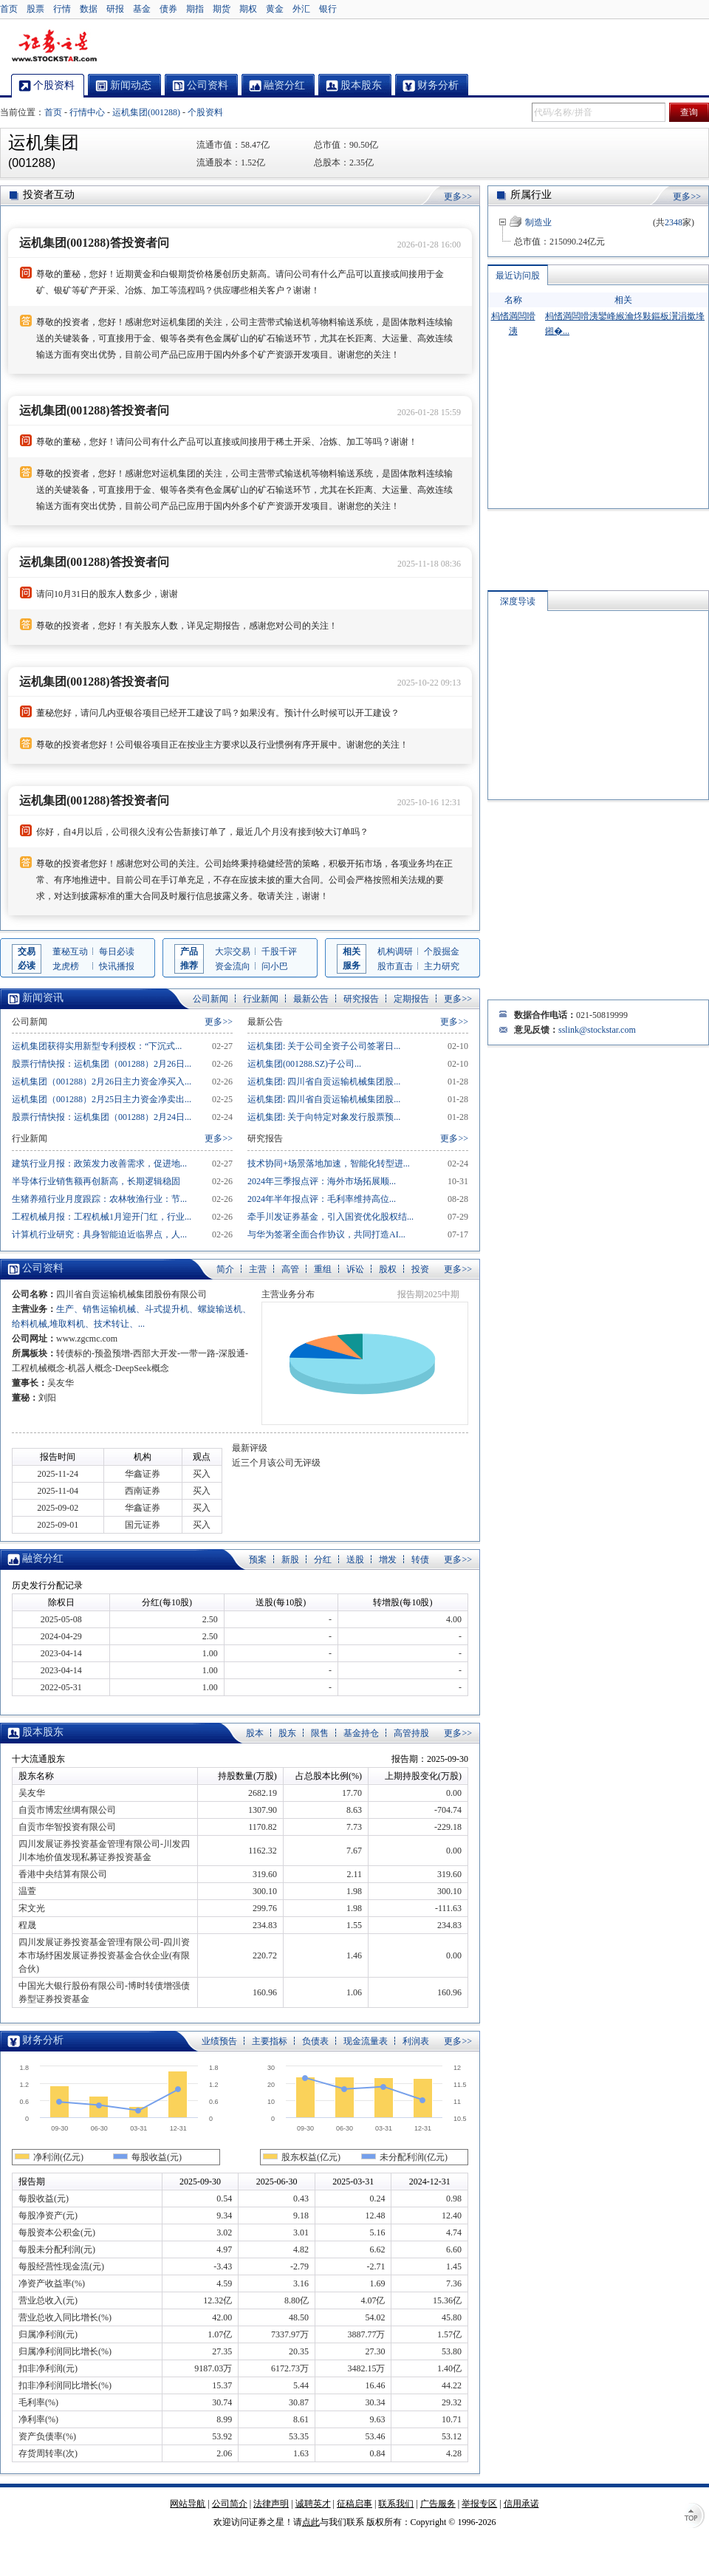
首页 (9, 9)
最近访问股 (518, 275)
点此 (311, 2522)
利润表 (416, 2041)
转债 (420, 1559)
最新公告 (311, 999)
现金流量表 (365, 2041)
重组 (323, 1269)
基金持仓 (361, 1733)
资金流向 (232, 966)
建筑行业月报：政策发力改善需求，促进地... (99, 1163)
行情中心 (87, 112)
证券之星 (54, 46)
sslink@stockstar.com (597, 1030)
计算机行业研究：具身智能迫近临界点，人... (99, 1234)
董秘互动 (70, 951)
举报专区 (479, 2503)
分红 (323, 1559)
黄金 (275, 9)
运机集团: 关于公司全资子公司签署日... (323, 1046)
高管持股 (411, 1733)
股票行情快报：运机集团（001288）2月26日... (101, 1064)
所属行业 (531, 194)
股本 (255, 1733)
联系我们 (396, 2503)
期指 (195, 9)
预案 (258, 1559)
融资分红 (43, 1558)
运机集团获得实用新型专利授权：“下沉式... (97, 1046)
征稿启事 (354, 2503)
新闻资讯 (43, 997)
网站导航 (187, 2503)
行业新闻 (260, 999)
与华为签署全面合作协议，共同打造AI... (326, 1234)
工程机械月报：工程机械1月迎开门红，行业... (101, 1217)
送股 (355, 1559)
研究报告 (361, 999)
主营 (258, 1269)
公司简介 (229, 2503)
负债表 (315, 2041)
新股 (290, 1559)
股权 (388, 1269)
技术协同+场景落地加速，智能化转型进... (328, 1163)
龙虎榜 (65, 966)
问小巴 (274, 966)
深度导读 (517, 601)
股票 (35, 9)
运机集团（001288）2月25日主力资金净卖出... (101, 1099)
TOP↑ (694, 2517)
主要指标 (269, 2041)
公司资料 (43, 1268)
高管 (290, 1269)
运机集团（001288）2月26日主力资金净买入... (101, 1081)
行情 (62, 9)
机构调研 (395, 951)
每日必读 (116, 951)
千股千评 (279, 951)
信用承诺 (521, 2503)
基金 (142, 9)
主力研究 (441, 966)
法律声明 (271, 2503)
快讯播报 (116, 966)
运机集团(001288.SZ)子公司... (304, 1064)
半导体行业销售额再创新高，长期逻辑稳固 (96, 1181)
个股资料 (205, 112)
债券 (168, 9)
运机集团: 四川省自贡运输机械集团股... (323, 1081)
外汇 (301, 9)
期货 (221, 9)
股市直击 (395, 966)
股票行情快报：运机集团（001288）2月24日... (101, 1117)
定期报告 (411, 999)
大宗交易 (232, 951)
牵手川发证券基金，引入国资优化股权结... (330, 1217)
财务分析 (43, 2040)
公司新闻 (210, 999)
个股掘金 (441, 951)
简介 (225, 1269)
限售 (320, 1733)
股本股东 (43, 1732)
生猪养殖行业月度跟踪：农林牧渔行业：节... (99, 1199)
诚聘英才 (313, 2503)
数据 (88, 9)
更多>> (458, 196)
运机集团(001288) (146, 112)
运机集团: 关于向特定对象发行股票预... (323, 1117)
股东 (287, 1733)
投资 (420, 1269)
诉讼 (355, 1269)
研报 (115, 9)
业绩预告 (219, 2041)
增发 (388, 1559)
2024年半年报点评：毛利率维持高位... (321, 1199)
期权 (248, 9)
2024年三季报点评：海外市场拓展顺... (321, 1181)
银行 (328, 9)
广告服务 (438, 2503)
